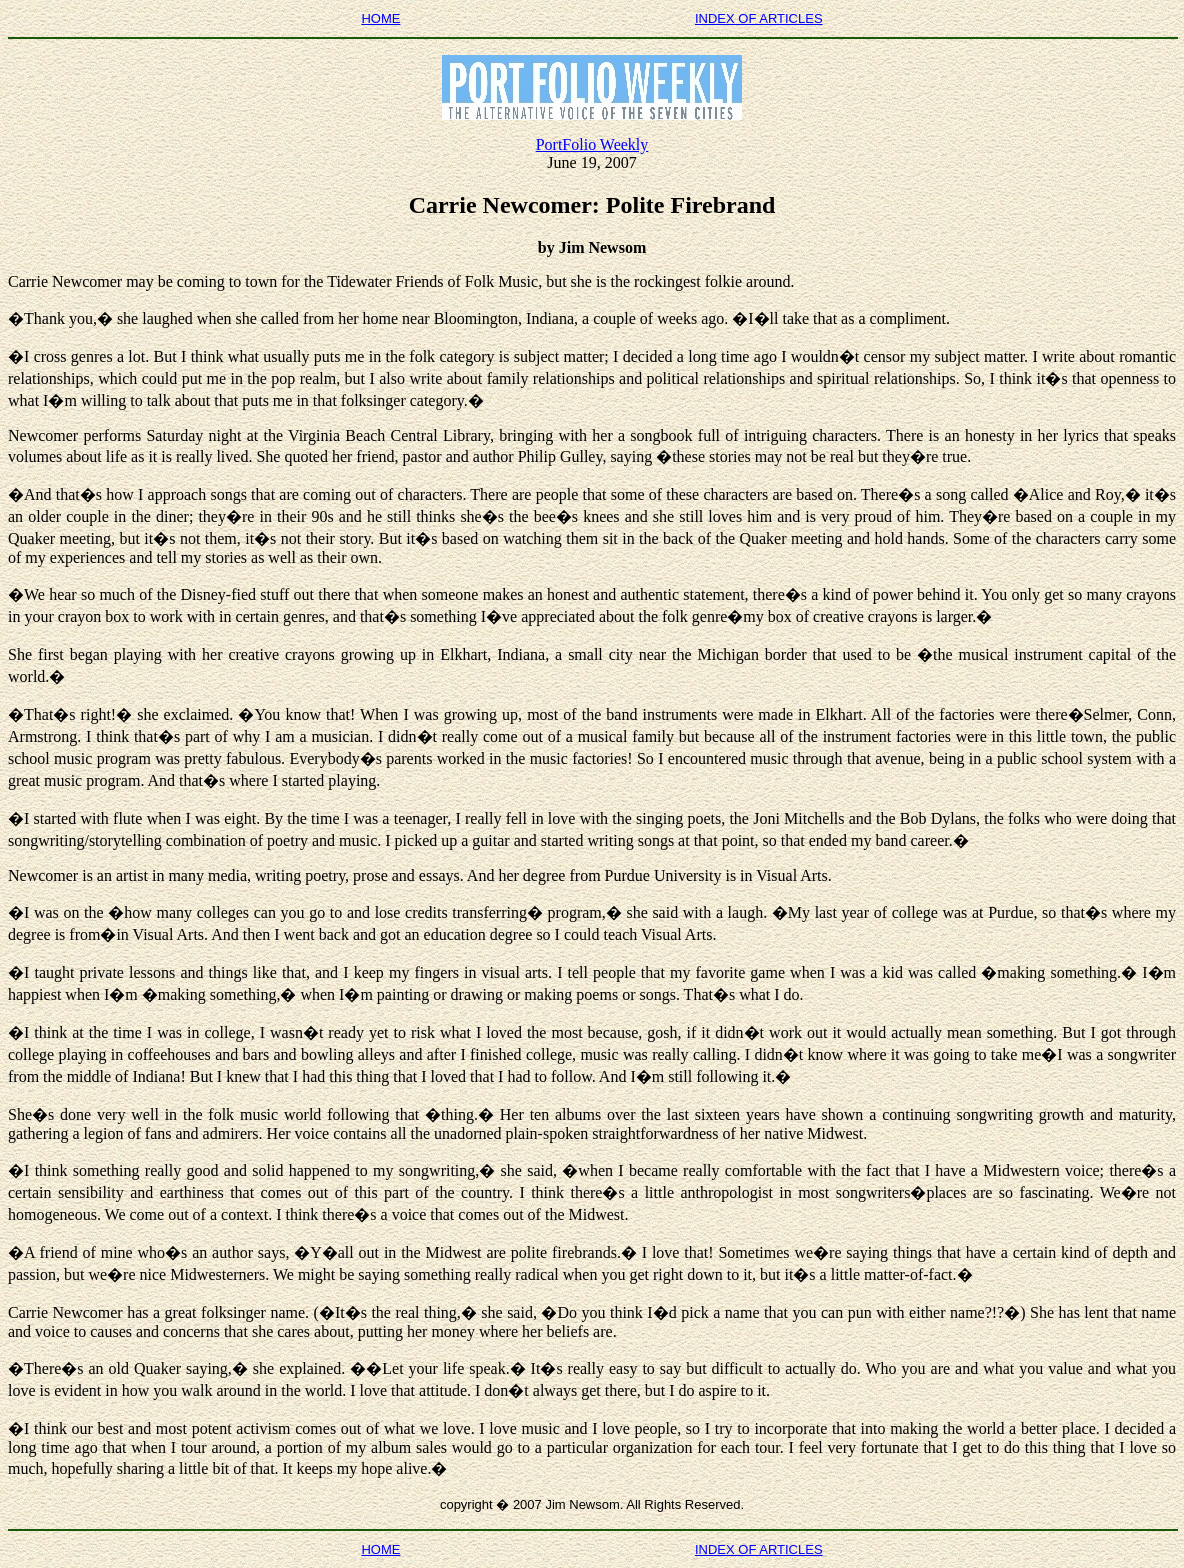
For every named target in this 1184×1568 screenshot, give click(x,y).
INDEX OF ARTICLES (759, 18)
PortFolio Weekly (592, 144)
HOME (380, 18)
